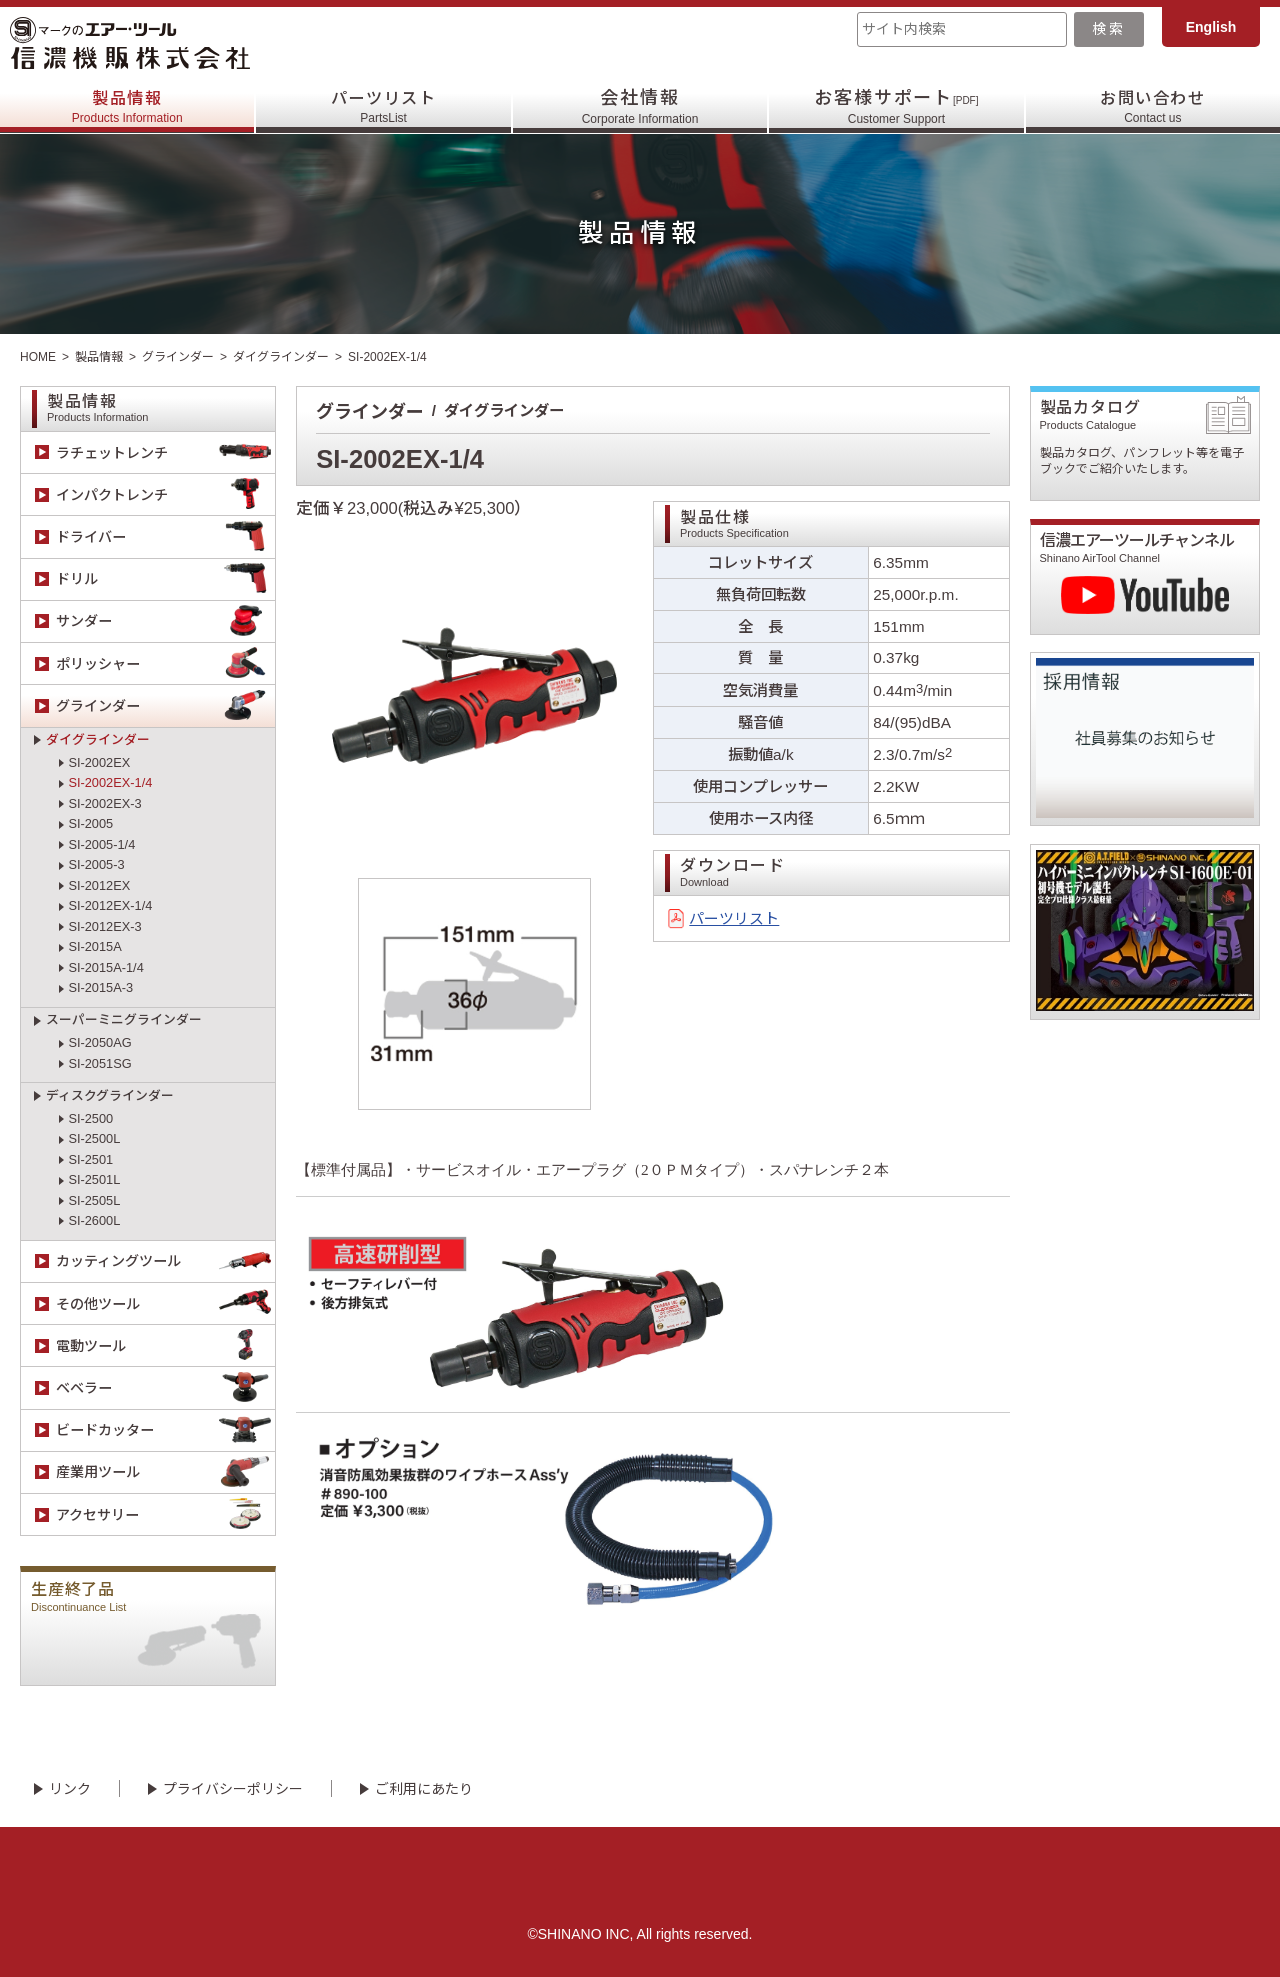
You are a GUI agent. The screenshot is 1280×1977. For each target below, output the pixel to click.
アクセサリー (165, 1514)
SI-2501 (90, 1159)
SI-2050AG (99, 1042)
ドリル (165, 579)
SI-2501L (94, 1179)
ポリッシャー (165, 663)
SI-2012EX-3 (104, 926)
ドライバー (165, 536)
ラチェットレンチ (165, 452)
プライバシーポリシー (233, 1789)
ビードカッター (165, 1430)
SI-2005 (90, 823)
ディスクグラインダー (110, 1095)
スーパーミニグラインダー (124, 1019)
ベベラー (165, 1388)
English (1211, 27)
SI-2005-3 (96, 864)
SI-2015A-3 (100, 987)
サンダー (165, 621)
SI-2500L (94, 1138)
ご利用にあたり (424, 1789)
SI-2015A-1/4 (105, 967)
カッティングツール (165, 1261)
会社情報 (640, 107)
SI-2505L (94, 1200)
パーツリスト (383, 107)
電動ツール (165, 1345)
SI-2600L (94, 1220)
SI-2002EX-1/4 (110, 782)
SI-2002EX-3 (104, 803)
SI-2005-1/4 (101, 844)
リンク (70, 1789)
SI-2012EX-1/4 (110, 905)
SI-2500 (90, 1118)
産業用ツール (165, 1472)
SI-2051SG (99, 1063)
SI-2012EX (99, 885)
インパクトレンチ (165, 494)
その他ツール (165, 1303)
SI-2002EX (99, 762)
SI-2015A (94, 946)
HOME (38, 357)
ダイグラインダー (281, 357)
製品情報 (127, 107)
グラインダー (178, 357)
